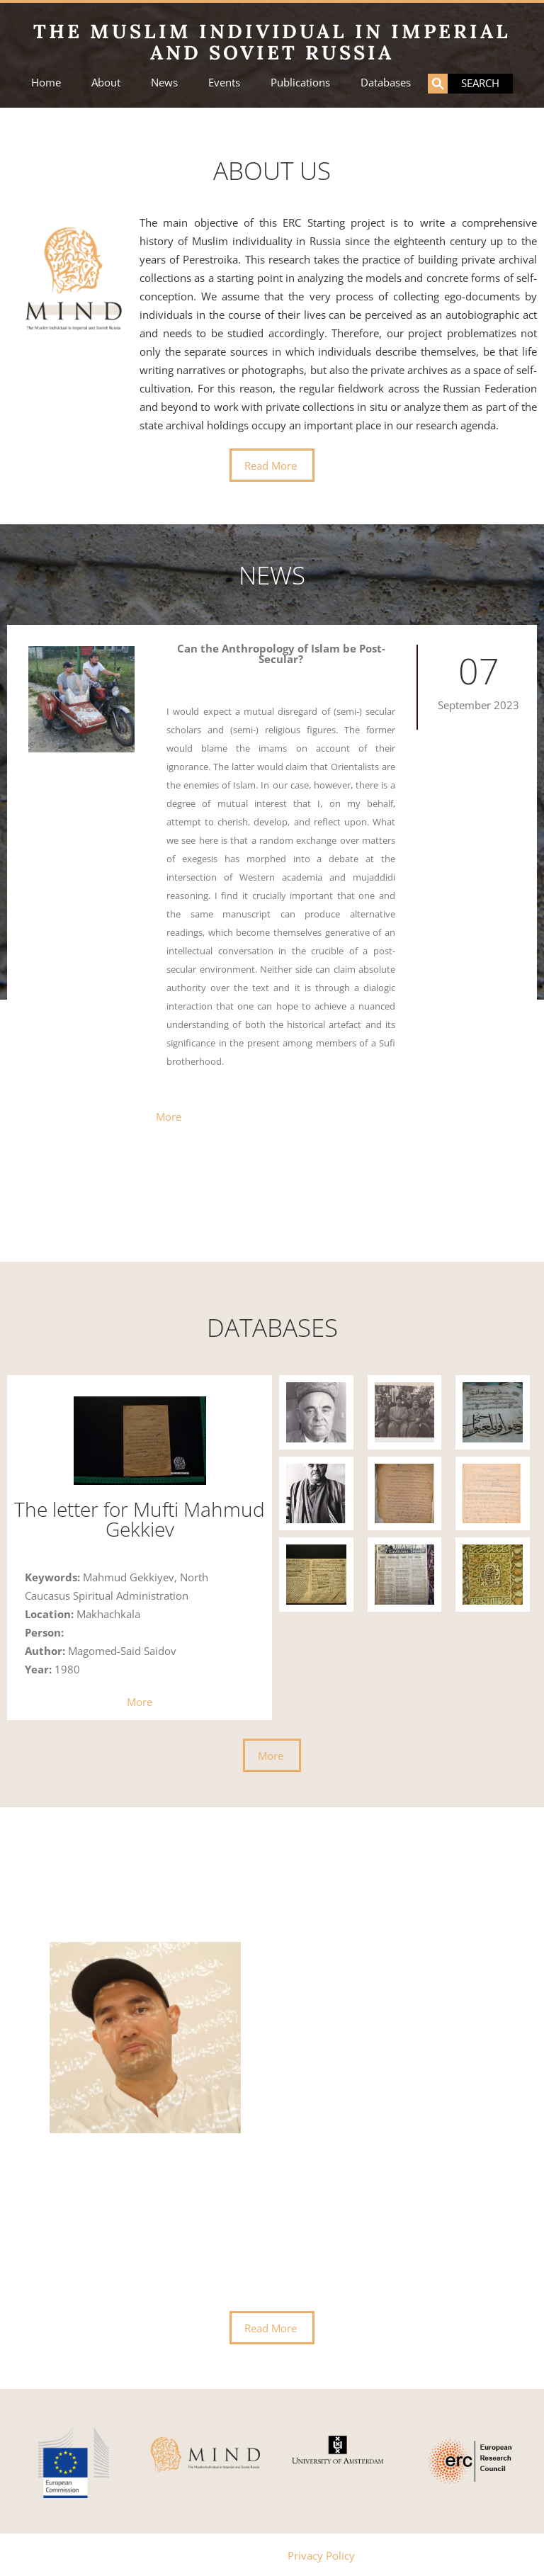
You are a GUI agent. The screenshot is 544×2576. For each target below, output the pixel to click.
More (168, 1115)
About (105, 82)
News (164, 82)
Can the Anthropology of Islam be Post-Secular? (281, 653)
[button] (252, 1216)
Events (224, 82)
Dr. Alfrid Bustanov (306, 1945)
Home (46, 82)
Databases (386, 82)
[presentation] (37, 2128)
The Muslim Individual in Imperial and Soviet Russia (272, 42)
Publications (300, 82)
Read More (270, 465)
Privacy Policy (321, 2554)
